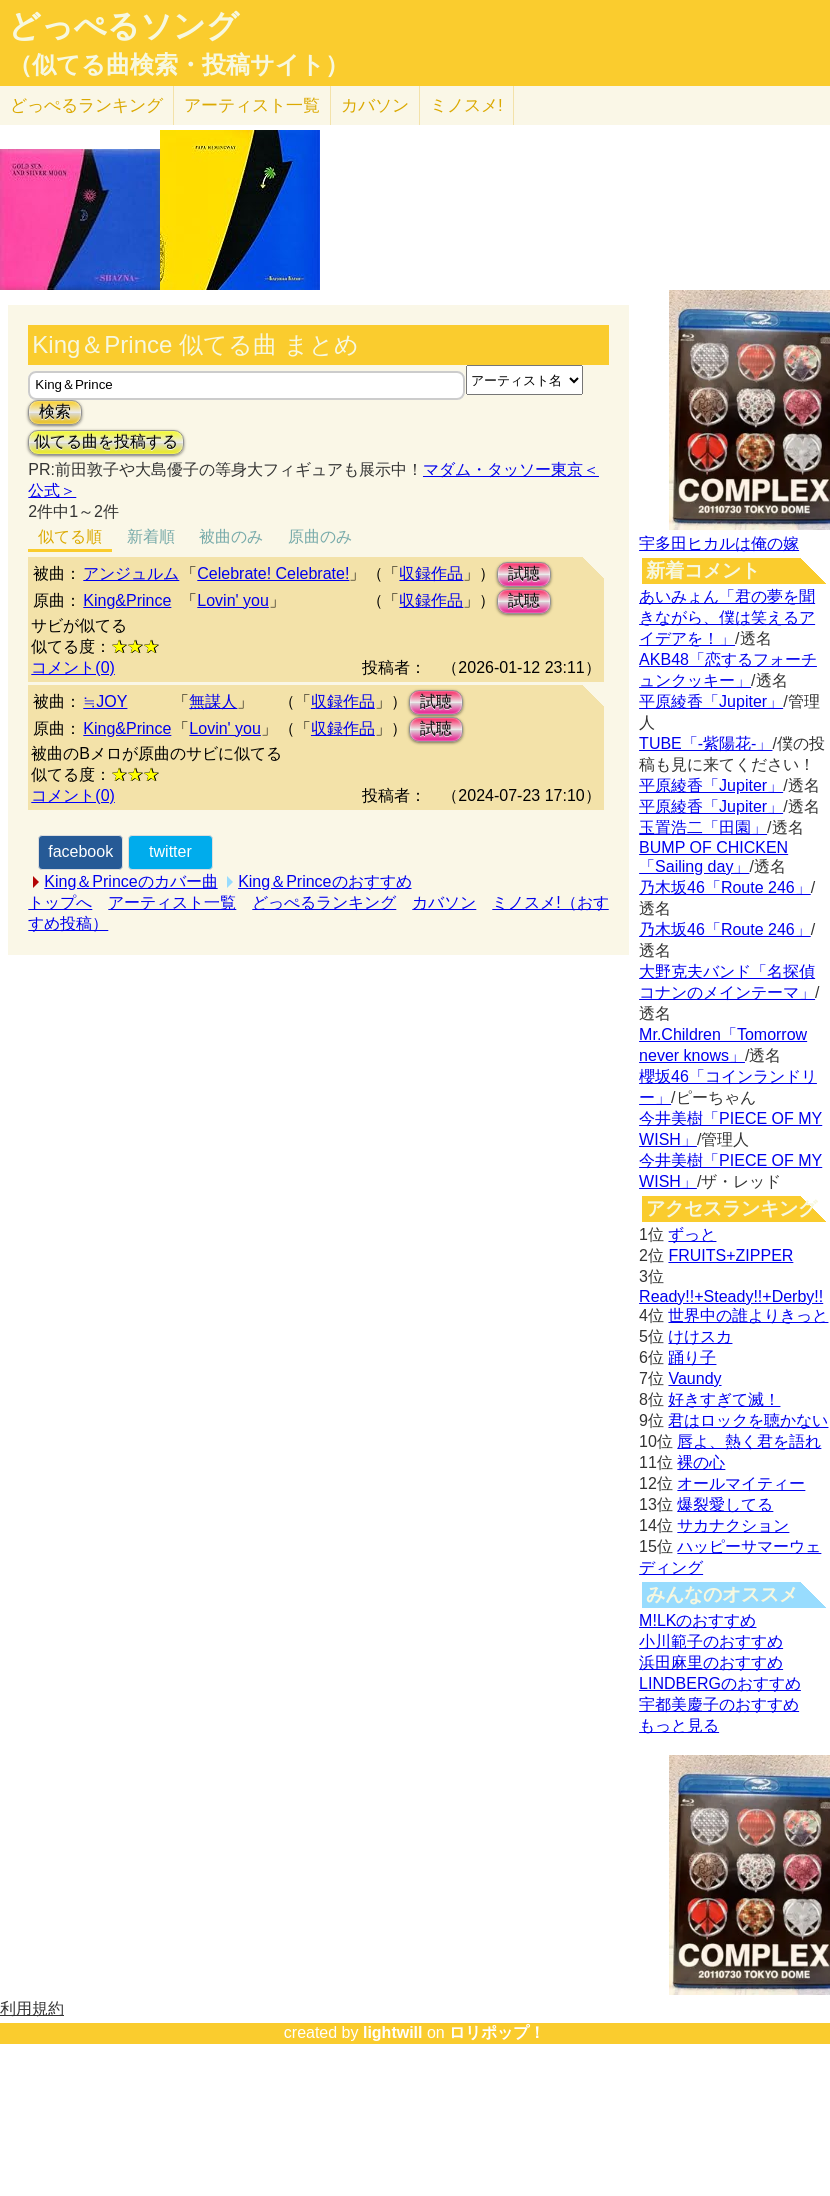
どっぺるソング (123, 26)
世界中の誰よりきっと (748, 1315)
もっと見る (679, 1725)
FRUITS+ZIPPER (730, 1255)
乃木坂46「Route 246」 (725, 887)
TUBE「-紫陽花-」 (705, 743)
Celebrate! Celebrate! (273, 573)
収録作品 (431, 573)
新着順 (151, 536)
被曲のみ (231, 536)
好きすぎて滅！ (724, 1399)
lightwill (393, 2032)
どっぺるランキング (324, 902)
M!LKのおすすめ (697, 1620)
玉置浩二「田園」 (703, 827)
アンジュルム (131, 573)
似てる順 (70, 536)
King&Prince (127, 600)
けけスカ (700, 1336)
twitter (170, 851)
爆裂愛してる (725, 1504)
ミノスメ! (466, 105)
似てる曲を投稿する (106, 441)
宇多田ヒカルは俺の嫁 (719, 543)
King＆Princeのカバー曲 (130, 881)
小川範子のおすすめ (711, 1641)
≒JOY (105, 701)
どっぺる (86, 105)
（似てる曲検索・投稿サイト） (178, 65)
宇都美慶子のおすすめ (719, 1704)
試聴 (524, 573)
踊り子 (692, 1357)
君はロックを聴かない (748, 1420)
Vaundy (694, 1378)
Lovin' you (233, 600)
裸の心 (701, 1462)
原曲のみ (320, 536)
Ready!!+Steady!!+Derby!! (731, 1296)
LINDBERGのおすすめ (720, 1683)
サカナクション (733, 1525)
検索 (55, 411)
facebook (80, 851)
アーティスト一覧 (172, 902)
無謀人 (213, 701)
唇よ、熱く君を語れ (749, 1441)
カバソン (375, 105)
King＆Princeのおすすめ (324, 881)
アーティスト (252, 105)
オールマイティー (741, 1483)
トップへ (60, 902)
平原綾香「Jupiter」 (711, 701)
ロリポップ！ (497, 2032)
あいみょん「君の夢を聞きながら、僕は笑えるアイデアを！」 (727, 617)
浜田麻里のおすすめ (711, 1662)
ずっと (692, 1234)
